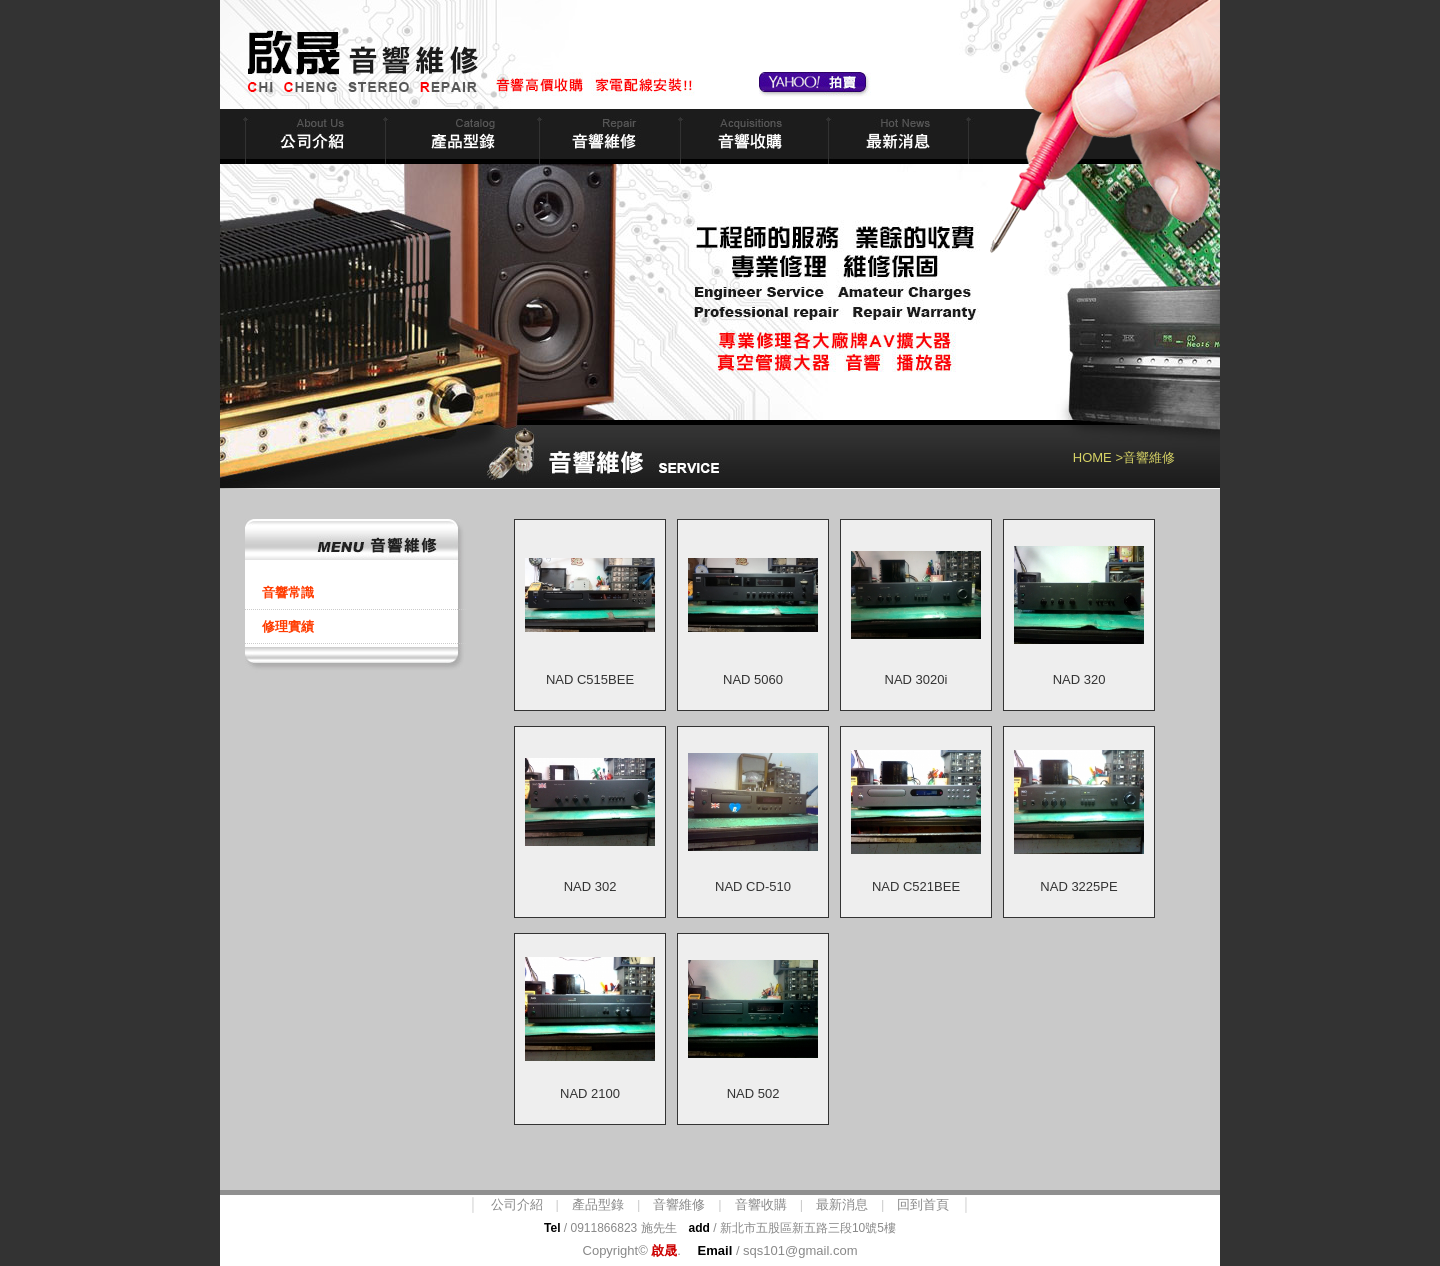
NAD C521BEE (916, 886)
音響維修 (607, 136)
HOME (1092, 457)
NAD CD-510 (753, 886)
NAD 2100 (590, 1093)
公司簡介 (313, 136)
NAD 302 (590, 886)
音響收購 (752, 136)
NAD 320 (1079, 679)
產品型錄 (598, 1204)
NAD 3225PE (1078, 886)
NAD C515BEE (590, 679)
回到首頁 (923, 1204)
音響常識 (288, 592)
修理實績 (288, 626)
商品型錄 (460, 136)
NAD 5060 (753, 679)
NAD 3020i (916, 679)
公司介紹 (517, 1204)
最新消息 (896, 136)
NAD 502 (753, 1093)
